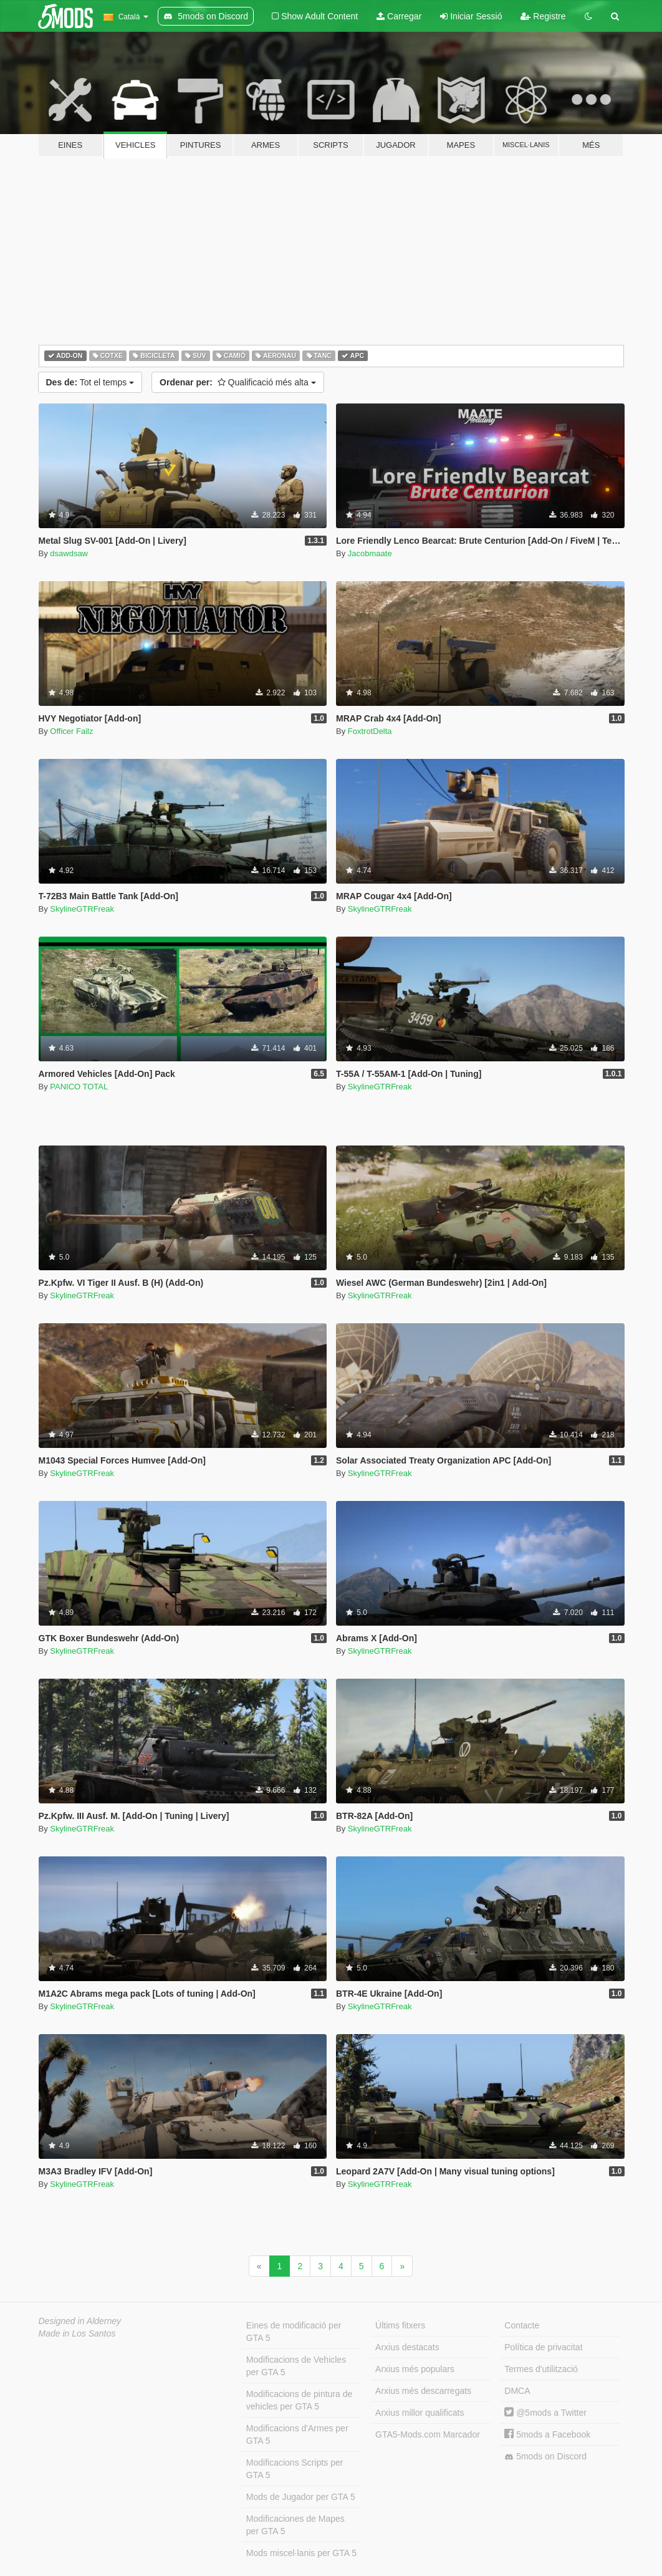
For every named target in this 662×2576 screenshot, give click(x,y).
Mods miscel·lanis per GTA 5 (301, 2553)
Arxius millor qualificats (419, 2413)
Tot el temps (90, 382)
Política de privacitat (543, 2347)
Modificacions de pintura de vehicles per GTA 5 (299, 2400)
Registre (542, 16)
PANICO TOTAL (79, 1086)
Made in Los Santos (77, 2333)
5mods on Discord (545, 2456)
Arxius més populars (414, 2369)
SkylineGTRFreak (82, 909)
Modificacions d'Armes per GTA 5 (297, 2434)
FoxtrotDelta (370, 731)
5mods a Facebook (547, 2434)
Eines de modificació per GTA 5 (294, 2331)
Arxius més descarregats (423, 2391)
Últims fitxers (400, 2325)
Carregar (399, 16)
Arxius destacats (407, 2347)
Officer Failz (71, 731)
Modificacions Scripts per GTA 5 (294, 2469)
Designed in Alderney (80, 2321)
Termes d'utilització (541, 2369)
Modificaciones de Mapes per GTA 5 (295, 2525)
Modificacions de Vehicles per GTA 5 (296, 2366)
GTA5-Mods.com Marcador (427, 2434)
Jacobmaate (370, 553)
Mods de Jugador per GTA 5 (300, 2497)
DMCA (517, 2391)
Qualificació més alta (238, 382)
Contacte (521, 2325)
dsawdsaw (69, 553)
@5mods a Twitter (545, 2412)
